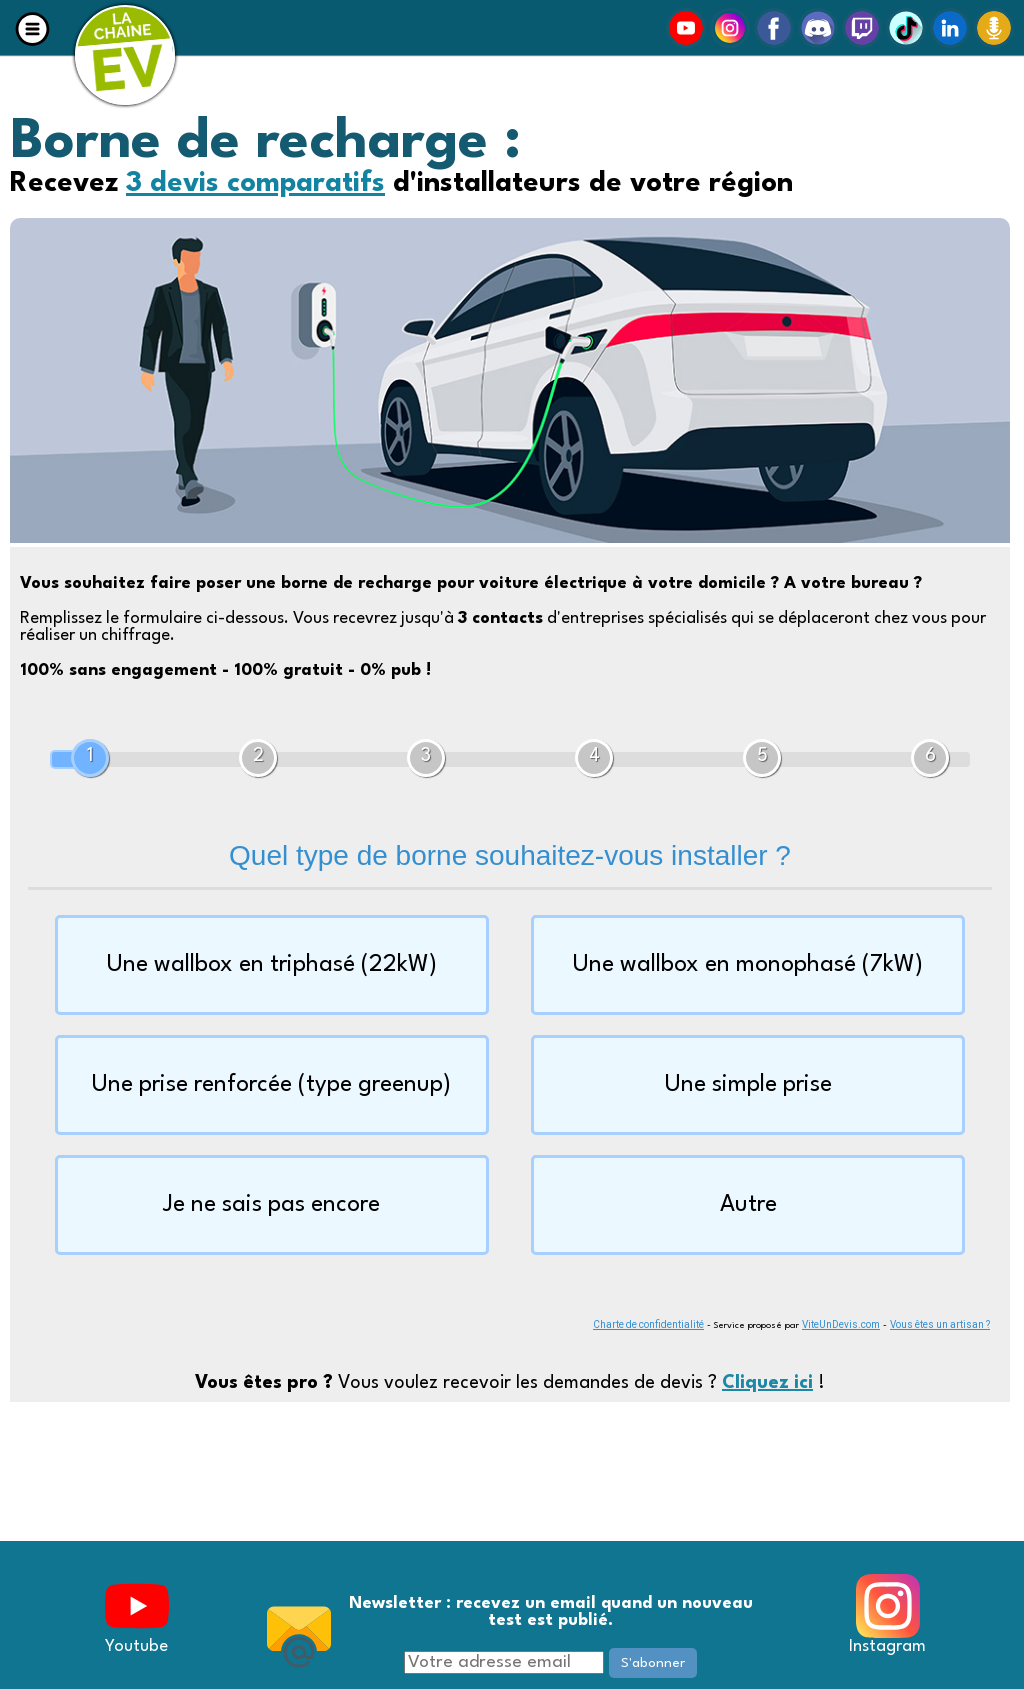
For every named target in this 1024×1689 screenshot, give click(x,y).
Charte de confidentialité (648, 1324)
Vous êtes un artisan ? (940, 1324)
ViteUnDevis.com (841, 1324)
